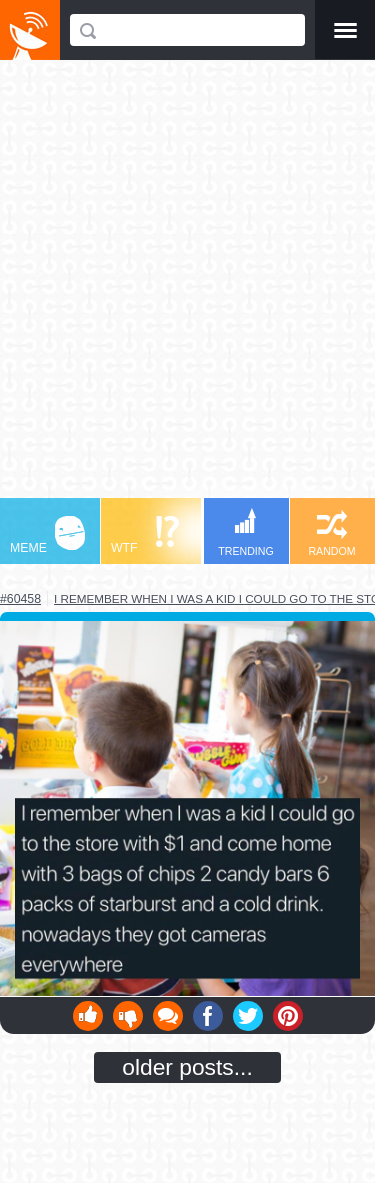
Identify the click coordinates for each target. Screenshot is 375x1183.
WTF (145, 535)
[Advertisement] (187, 288)
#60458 (20, 599)
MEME (47, 535)
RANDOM (331, 533)
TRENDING (246, 532)
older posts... (187, 1067)
